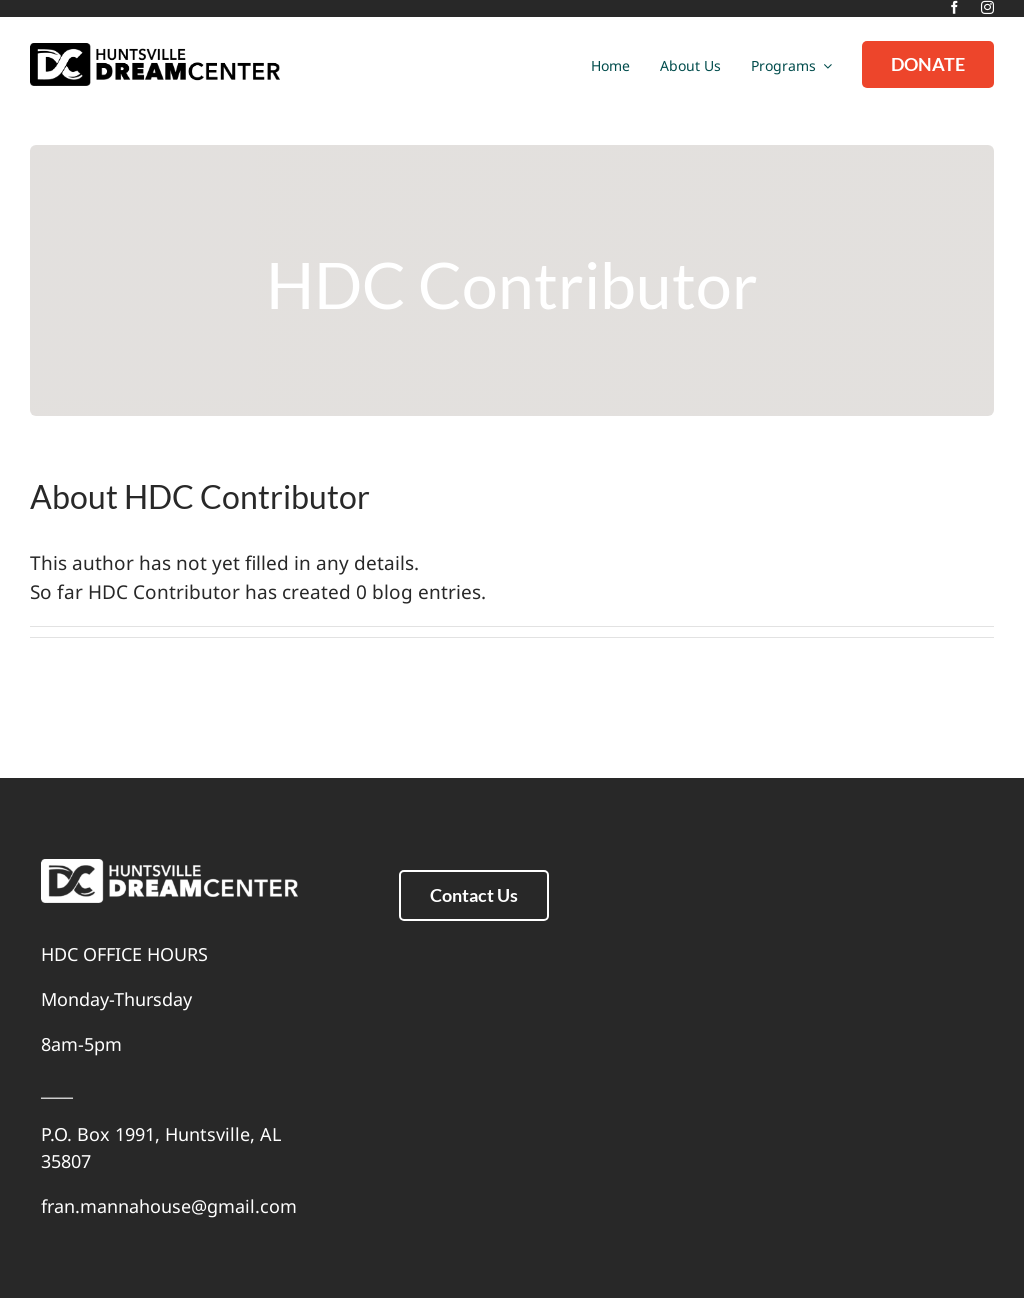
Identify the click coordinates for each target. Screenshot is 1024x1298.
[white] (169, 868)
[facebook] (954, 7)
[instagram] (987, 7)
